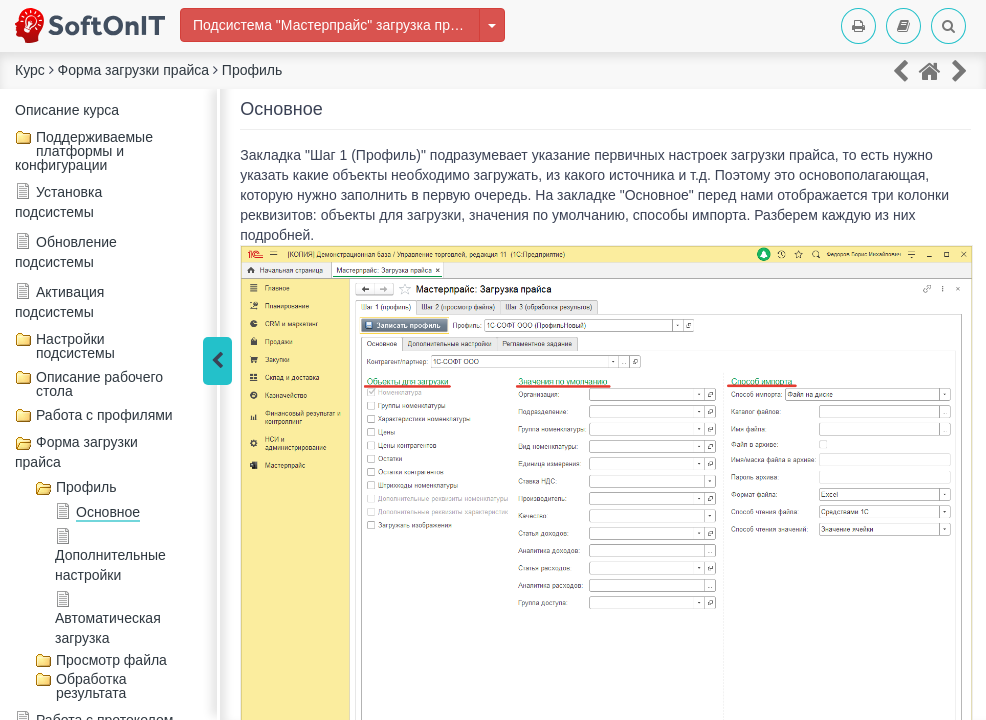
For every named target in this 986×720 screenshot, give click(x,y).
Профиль (86, 487)
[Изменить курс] (492, 25)
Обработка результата (91, 686)
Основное (108, 512)
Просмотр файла (111, 660)
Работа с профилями (104, 415)
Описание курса (67, 110)
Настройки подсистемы (75, 346)
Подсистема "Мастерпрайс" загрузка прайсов (336, 25)
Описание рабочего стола (99, 384)
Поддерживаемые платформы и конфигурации (84, 151)
